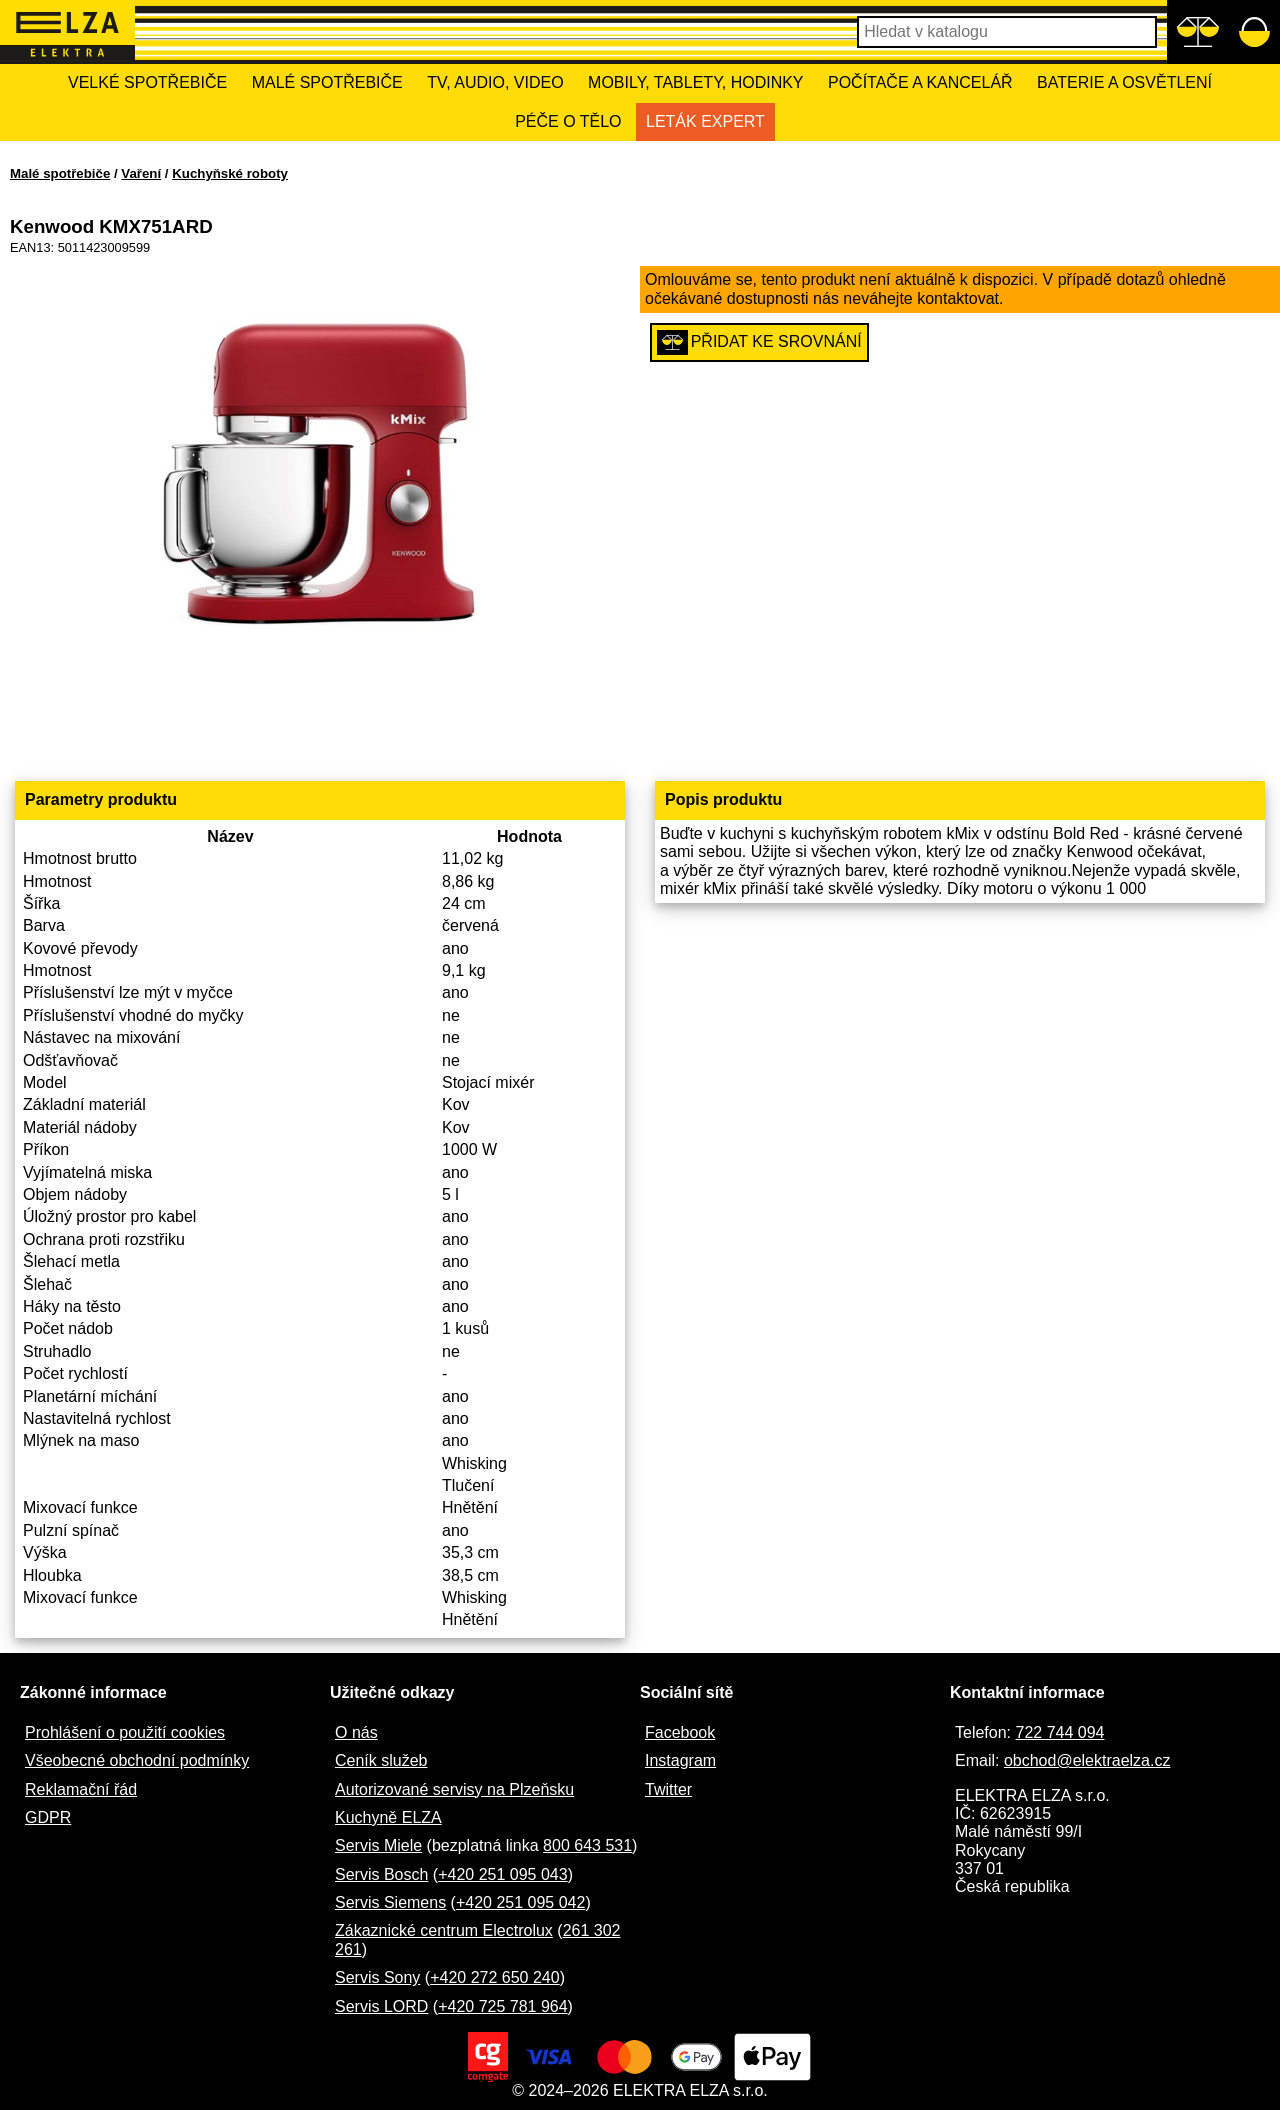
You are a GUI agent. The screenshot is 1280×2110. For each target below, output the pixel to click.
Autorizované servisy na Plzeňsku (454, 1789)
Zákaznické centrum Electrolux (444, 1930)
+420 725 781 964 (502, 2006)
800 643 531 (587, 1845)
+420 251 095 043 (502, 1874)
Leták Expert (705, 121)
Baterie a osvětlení (1124, 82)
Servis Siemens (390, 1902)
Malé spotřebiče (327, 82)
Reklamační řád (81, 1789)
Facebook (680, 1732)
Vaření (141, 173)
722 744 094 (1059, 1732)
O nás (356, 1732)
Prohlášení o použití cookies (125, 1732)
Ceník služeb (381, 1760)
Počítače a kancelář (920, 82)
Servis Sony (377, 1977)
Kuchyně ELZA (388, 1817)
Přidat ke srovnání (759, 342)
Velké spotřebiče (147, 82)
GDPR (48, 1817)
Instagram (680, 1760)
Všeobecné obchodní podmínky (137, 1760)
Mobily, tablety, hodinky (695, 82)
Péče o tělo (568, 121)
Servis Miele (378, 1845)
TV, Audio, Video (495, 82)
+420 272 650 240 (494, 1977)
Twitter (668, 1789)
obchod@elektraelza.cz (1087, 1760)
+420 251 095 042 (520, 1902)
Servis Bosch (381, 1874)
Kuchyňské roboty (230, 173)
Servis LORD (381, 2006)
